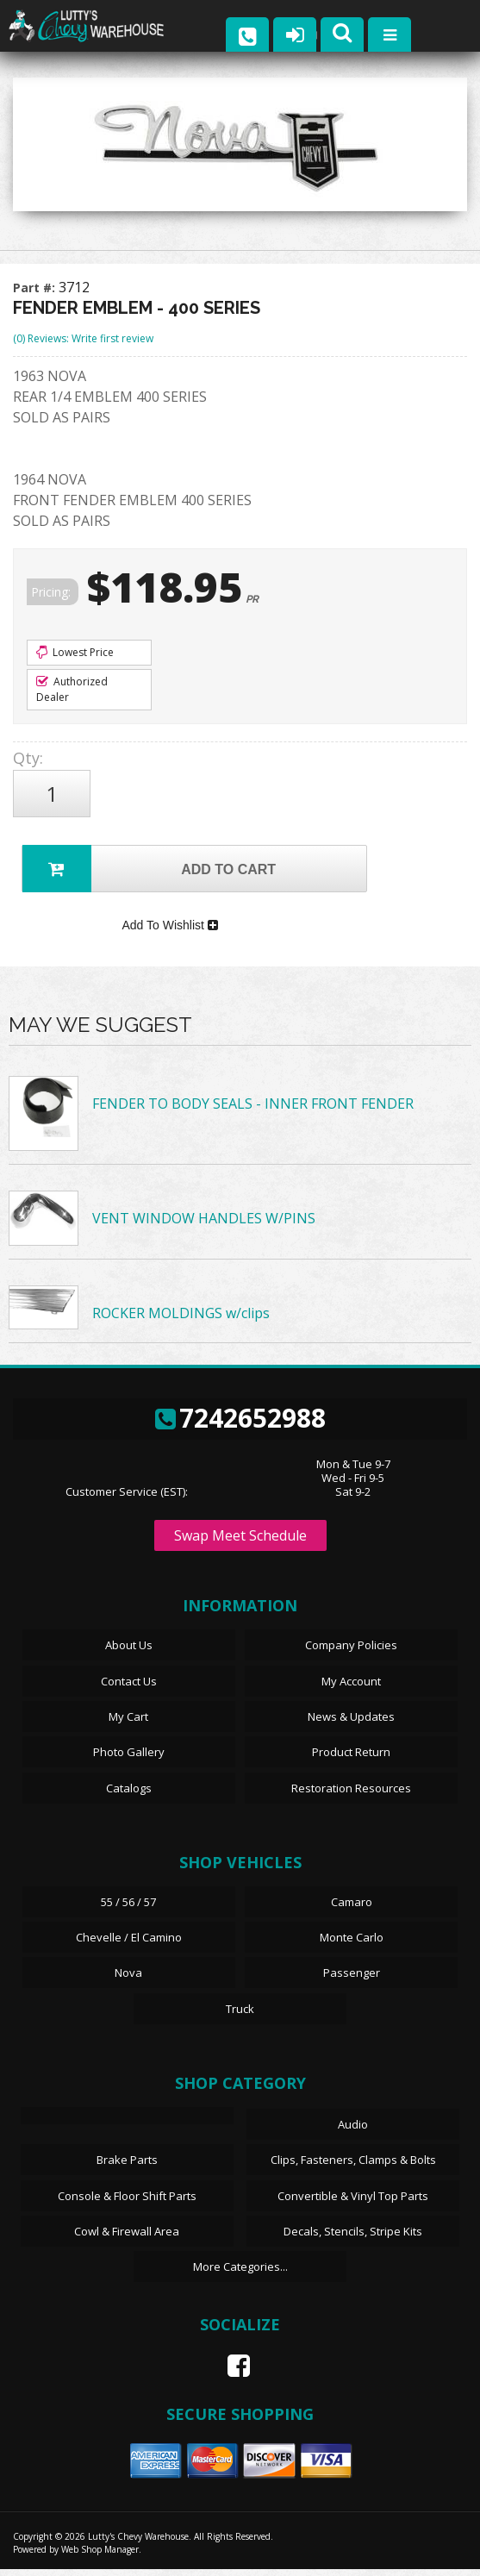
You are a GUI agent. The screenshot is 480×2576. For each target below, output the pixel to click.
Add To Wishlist (169, 930)
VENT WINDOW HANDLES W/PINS (203, 1225)
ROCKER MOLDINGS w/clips (181, 1319)
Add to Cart (149, 868)
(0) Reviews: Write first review (83, 338)
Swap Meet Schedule (240, 1543)
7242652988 (240, 1424)
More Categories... (240, 2273)
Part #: (36, 287)
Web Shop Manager (100, 2556)
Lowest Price (75, 652)
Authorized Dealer (72, 689)
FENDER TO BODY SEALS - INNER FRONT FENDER (253, 1111)
